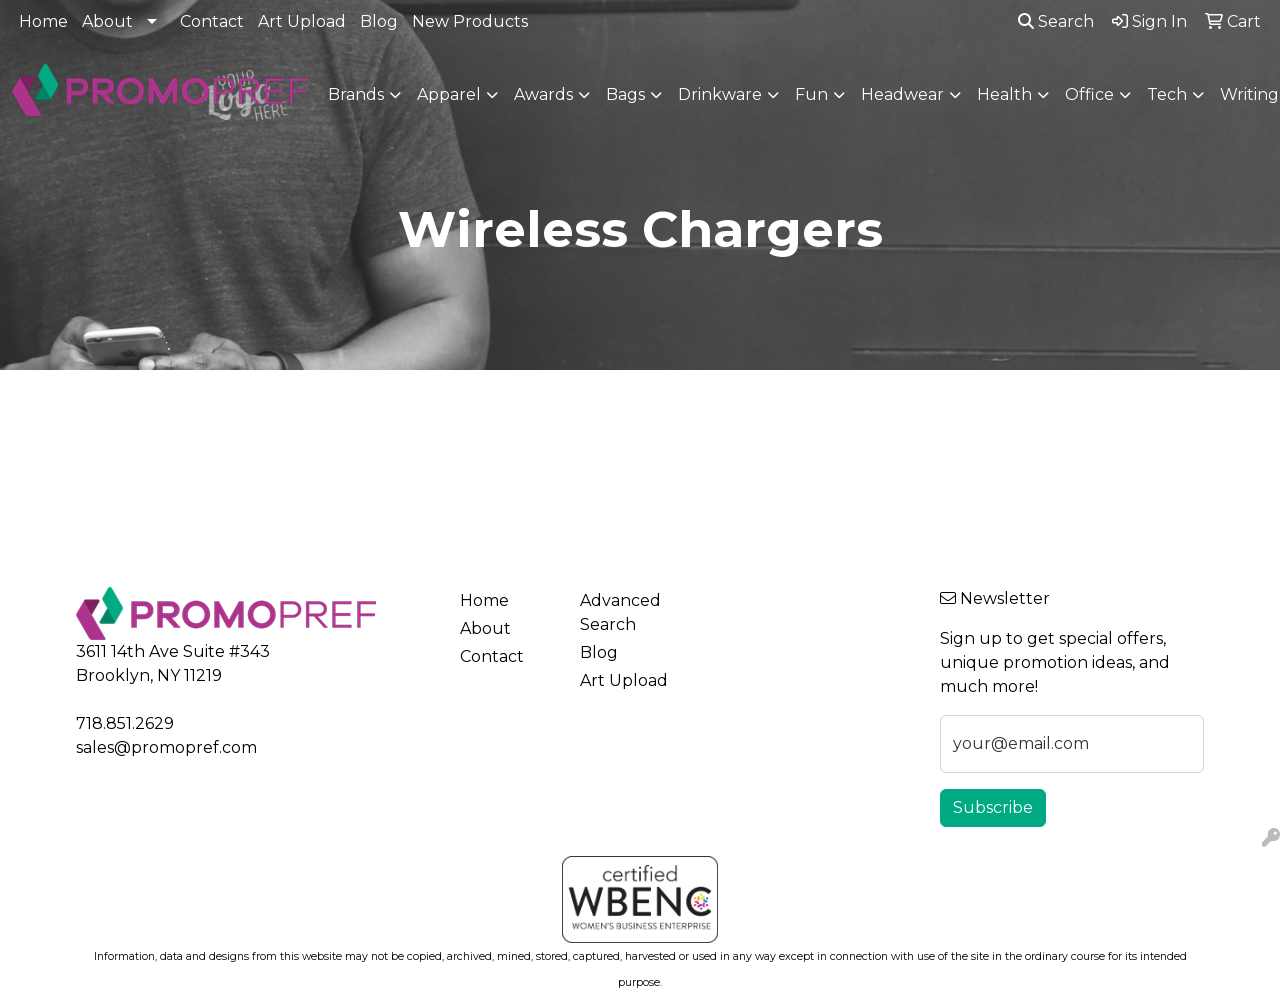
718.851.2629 (125, 723)
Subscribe (993, 807)
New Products (470, 21)
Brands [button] (356, 94)
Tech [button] (1167, 94)
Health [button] (1004, 94)
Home (43, 21)
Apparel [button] (449, 94)
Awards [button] (543, 94)
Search (1056, 21)
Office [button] (1089, 94)
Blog (379, 21)
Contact (212, 21)
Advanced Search (620, 612)
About (107, 21)
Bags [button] (625, 94)
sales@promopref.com (166, 747)
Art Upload (302, 21)
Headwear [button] (902, 94)
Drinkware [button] (720, 94)
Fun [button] (811, 94)
